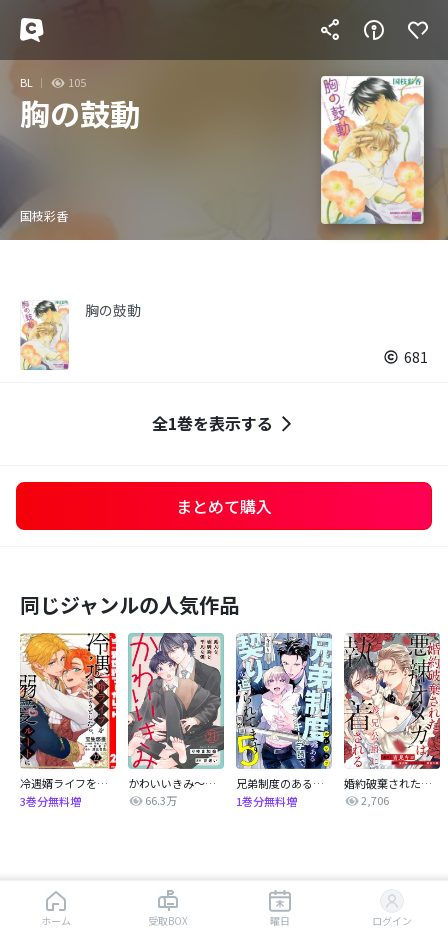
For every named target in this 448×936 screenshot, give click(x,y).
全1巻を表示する (224, 423)
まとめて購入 (224, 506)
